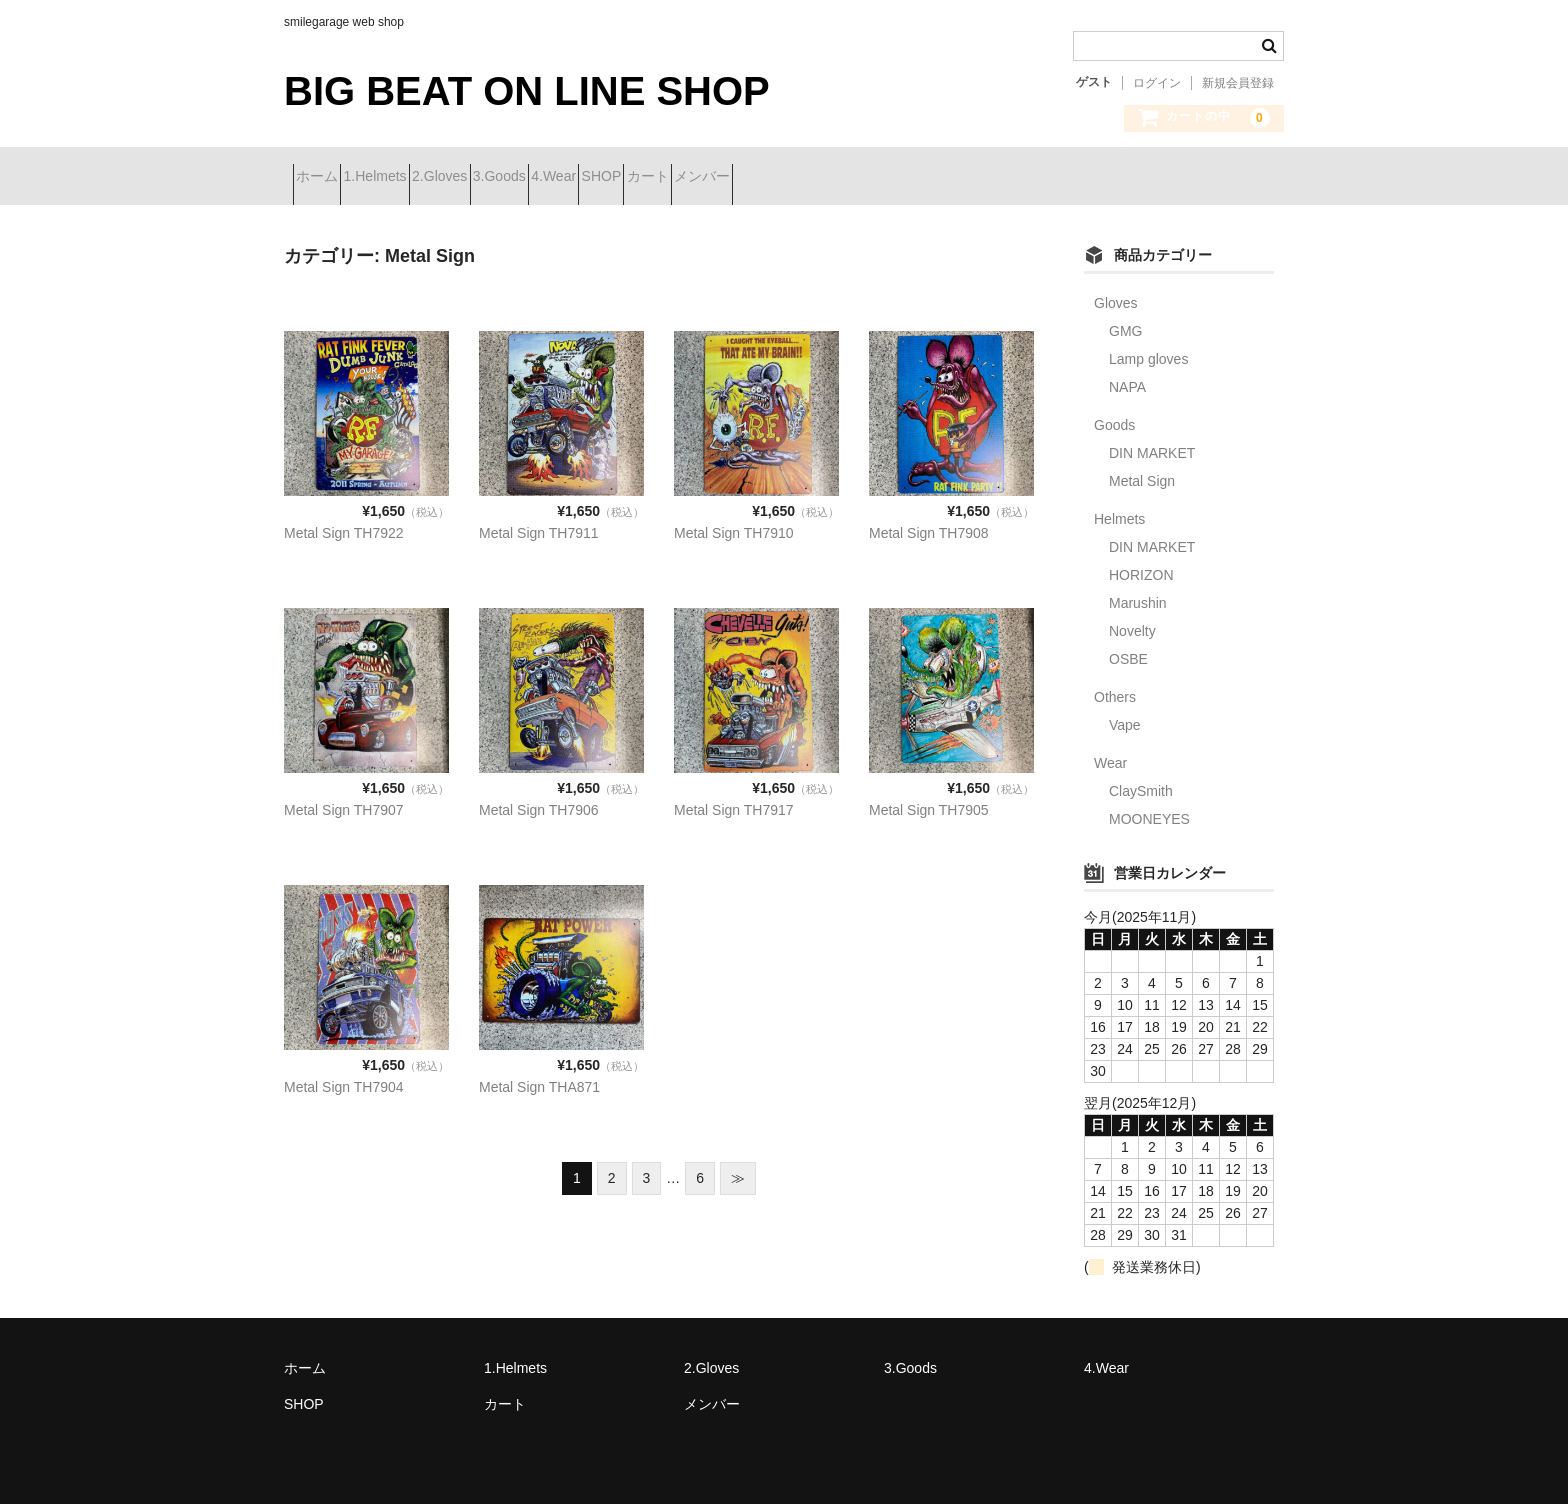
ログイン (1157, 83)
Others (1115, 691)
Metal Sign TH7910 (734, 526)
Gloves (1116, 297)
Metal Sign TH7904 (344, 1080)
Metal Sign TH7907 (344, 803)
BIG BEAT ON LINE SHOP (527, 91)
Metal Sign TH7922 (344, 526)
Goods (1114, 419)
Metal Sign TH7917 (734, 803)
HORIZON (1141, 569)
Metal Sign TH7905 (929, 803)
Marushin (1138, 597)
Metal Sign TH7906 (539, 803)
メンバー (960, 178)
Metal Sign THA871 (539, 1080)
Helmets (1119, 513)
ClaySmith (1141, 785)
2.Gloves (519, 178)
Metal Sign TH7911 (539, 526)
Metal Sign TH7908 (929, 526)
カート (870, 178)
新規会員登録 (1238, 83)
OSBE (1128, 653)
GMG (1125, 325)
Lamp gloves (1148, 353)
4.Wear (704, 178)
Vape (1125, 719)
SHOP (788, 178)
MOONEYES (1149, 813)
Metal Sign (1142, 475)
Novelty (1132, 625)
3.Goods (614, 178)
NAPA (1127, 381)
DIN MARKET (1152, 447)
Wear (1110, 757)
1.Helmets (419, 178)
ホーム (326, 178)
